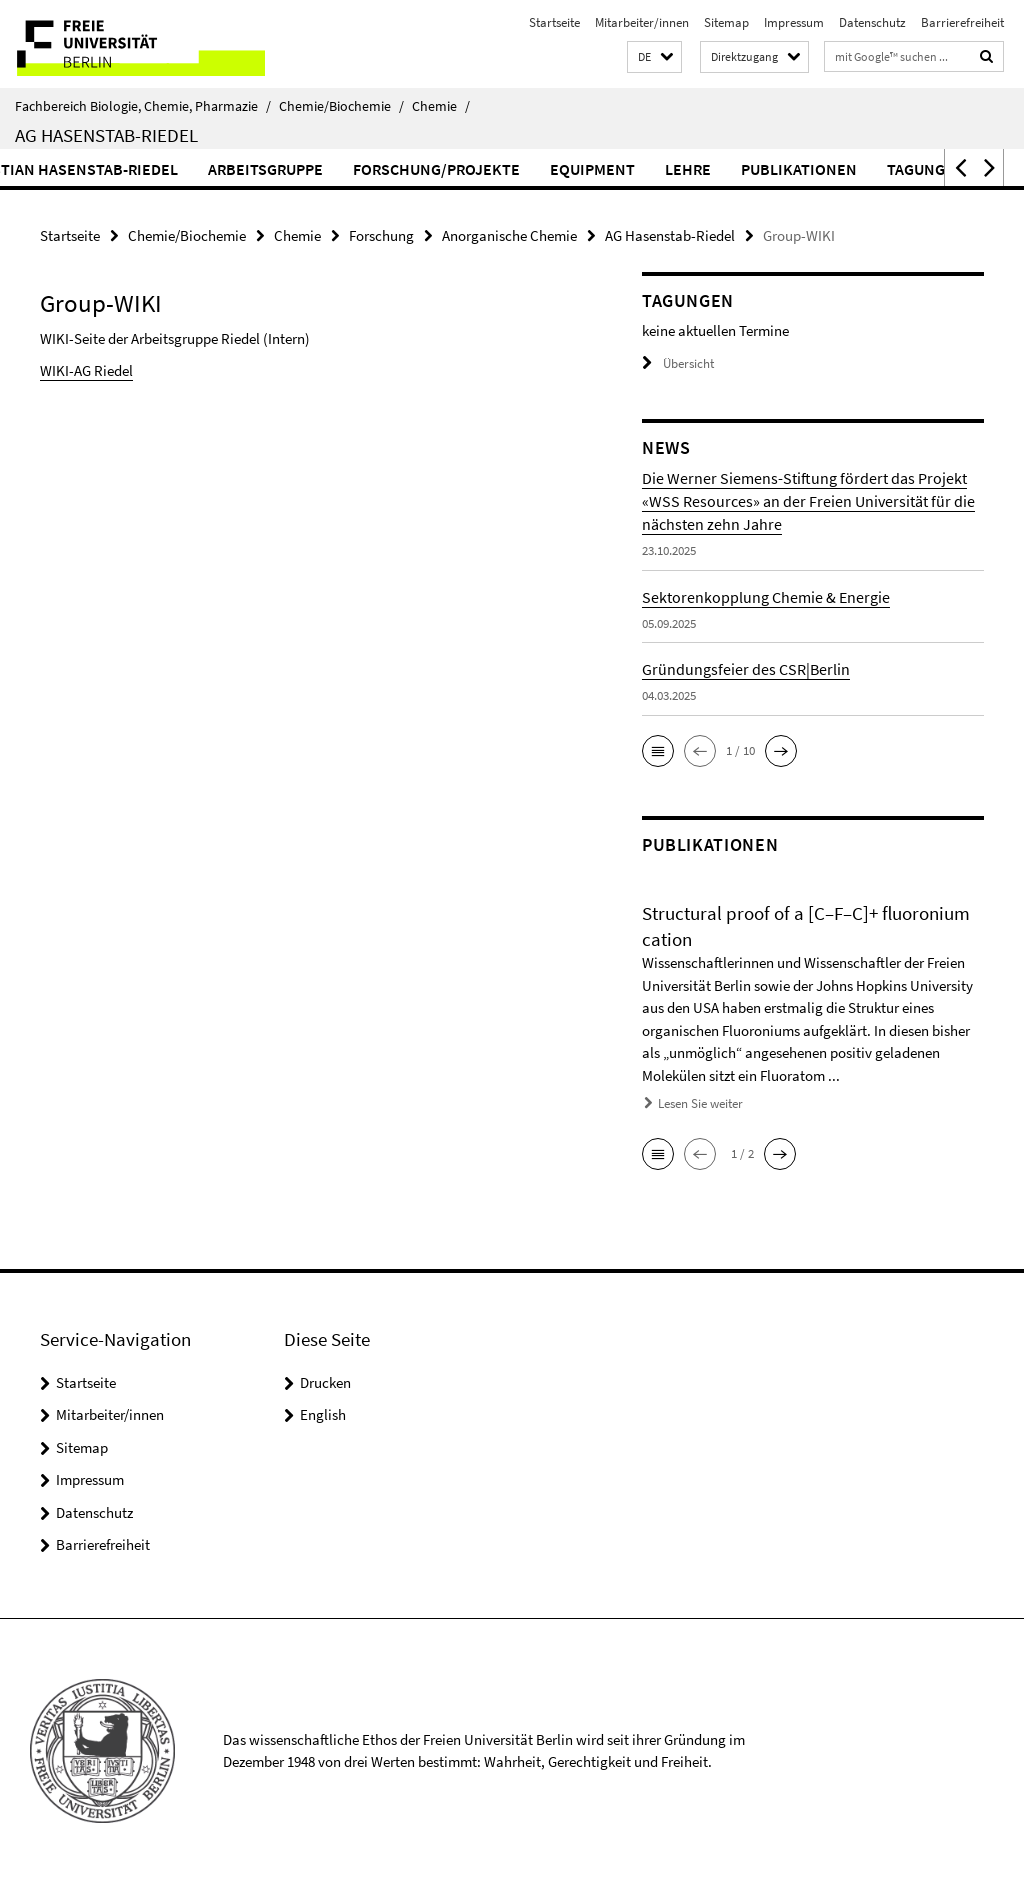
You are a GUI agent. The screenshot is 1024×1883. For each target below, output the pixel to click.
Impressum (794, 22)
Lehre (775, 169)
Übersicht (678, 363)
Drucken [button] (325, 1382)
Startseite (554, 22)
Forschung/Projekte (523, 169)
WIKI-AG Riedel (86, 370)
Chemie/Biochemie (341, 106)
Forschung (381, 235)
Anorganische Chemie (509, 235)
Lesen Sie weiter (700, 1103)
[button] (654, 57)
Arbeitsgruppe (352, 169)
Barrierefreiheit (962, 22)
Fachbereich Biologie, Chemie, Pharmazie (143, 106)
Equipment (679, 169)
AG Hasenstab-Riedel (106, 135)
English (323, 1414)
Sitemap (726, 22)
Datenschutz (872, 22)
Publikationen (886, 169)
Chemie (441, 106)
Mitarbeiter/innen (642, 22)
